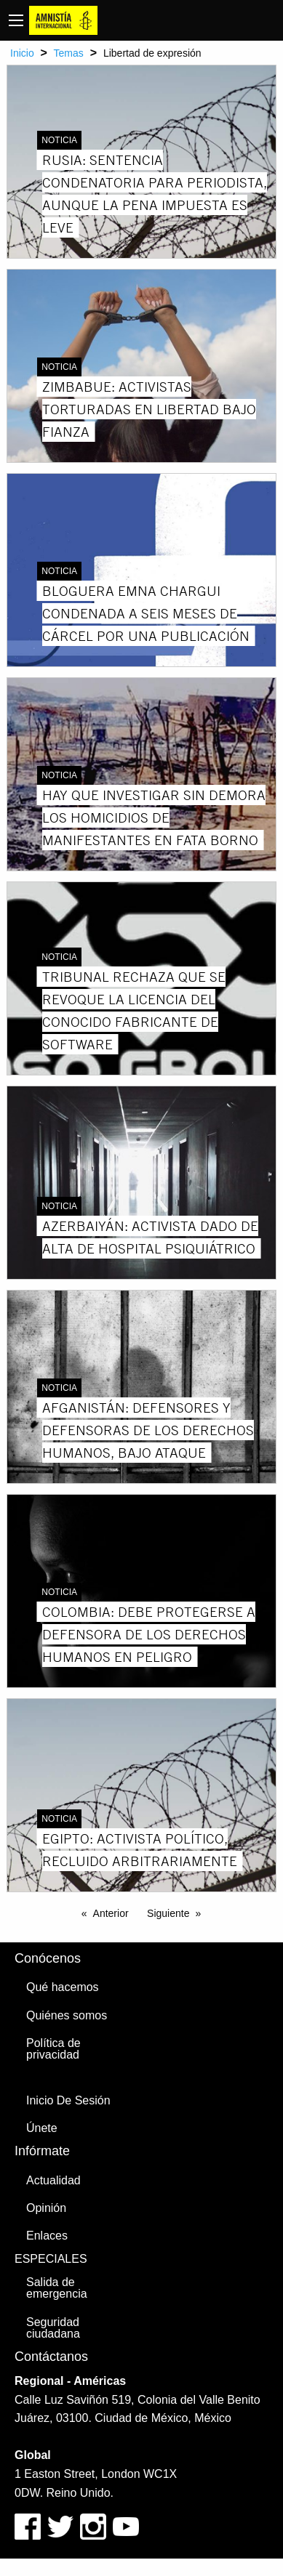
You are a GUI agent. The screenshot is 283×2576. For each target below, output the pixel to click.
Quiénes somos (66, 2015)
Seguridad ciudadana (53, 2328)
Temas (69, 53)
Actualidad (53, 2180)
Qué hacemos (62, 1987)
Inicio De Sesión (68, 2100)
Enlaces (47, 2235)
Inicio (22, 53)
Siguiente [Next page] (168, 1913)
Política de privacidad (53, 2049)
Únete (41, 2128)
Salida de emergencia (56, 2288)
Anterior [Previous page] (111, 1913)
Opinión (46, 2208)
